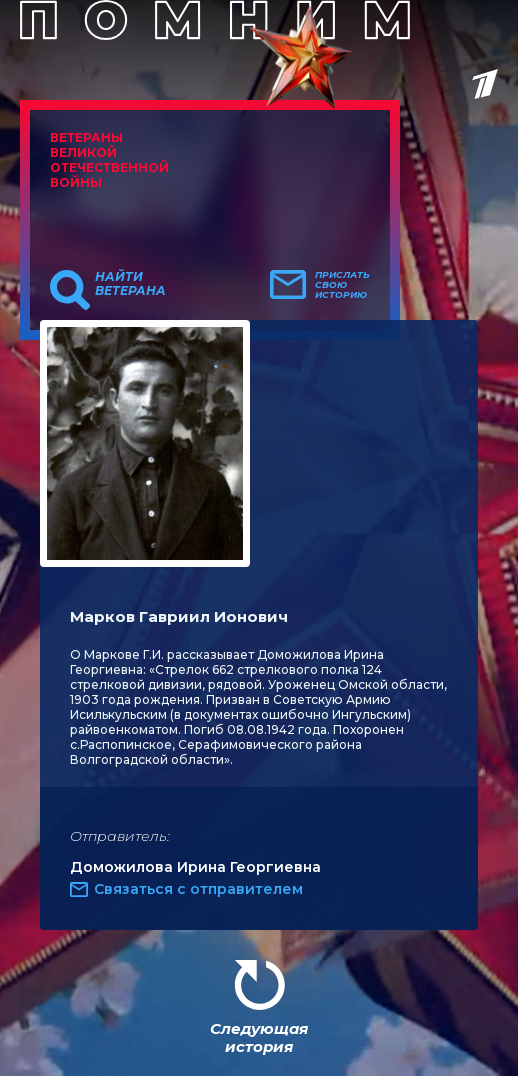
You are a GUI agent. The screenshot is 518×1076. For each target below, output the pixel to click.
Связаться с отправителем (198, 889)
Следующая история (259, 1037)
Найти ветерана (130, 284)
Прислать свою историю (342, 285)
